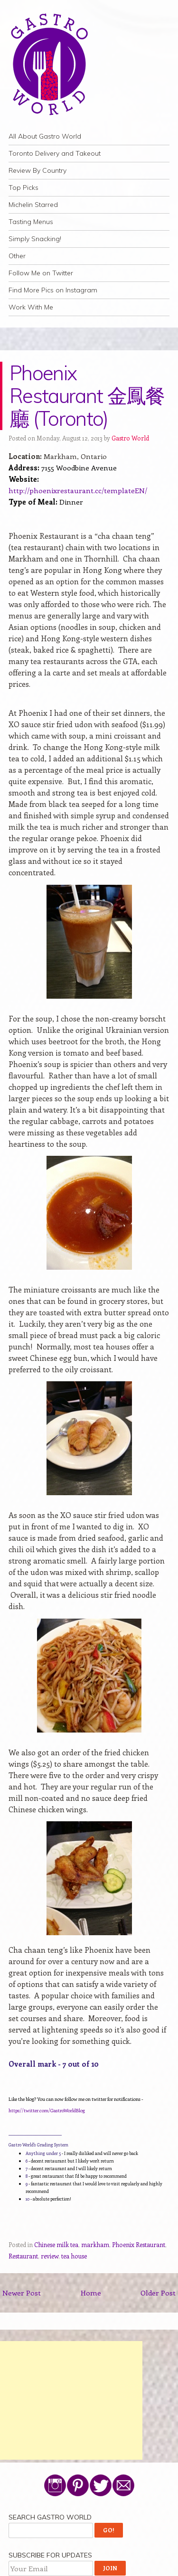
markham (95, 2244)
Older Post (158, 2292)
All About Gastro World (45, 136)
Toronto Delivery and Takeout (55, 153)
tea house (74, 2256)
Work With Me (31, 307)
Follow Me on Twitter (41, 273)
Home (91, 2292)
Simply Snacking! (35, 238)
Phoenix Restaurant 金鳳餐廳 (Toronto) (86, 395)
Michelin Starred (33, 204)
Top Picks (23, 187)
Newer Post (21, 2292)
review (49, 2256)
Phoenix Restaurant (138, 2244)
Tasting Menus (31, 221)
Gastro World (130, 438)
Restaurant (23, 2256)
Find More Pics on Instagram (53, 290)
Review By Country (37, 170)
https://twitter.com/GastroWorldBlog (47, 2110)
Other (17, 256)
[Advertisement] (71, 2400)
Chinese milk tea (56, 2244)
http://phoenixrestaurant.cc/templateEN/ (78, 490)
